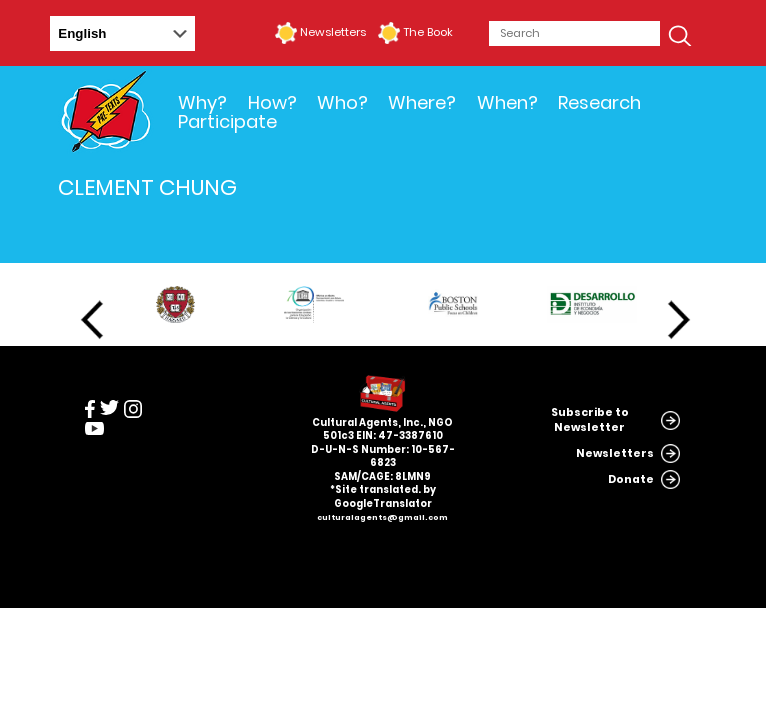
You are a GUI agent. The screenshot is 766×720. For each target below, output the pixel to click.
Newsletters (333, 32)
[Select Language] (122, 33)
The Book (428, 32)
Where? (422, 102)
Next (679, 320)
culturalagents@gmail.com (382, 517)
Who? (342, 102)
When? (507, 102)
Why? (202, 102)
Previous (92, 320)
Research (599, 102)
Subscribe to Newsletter (590, 420)
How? (272, 102)
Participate (227, 121)
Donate (631, 479)
